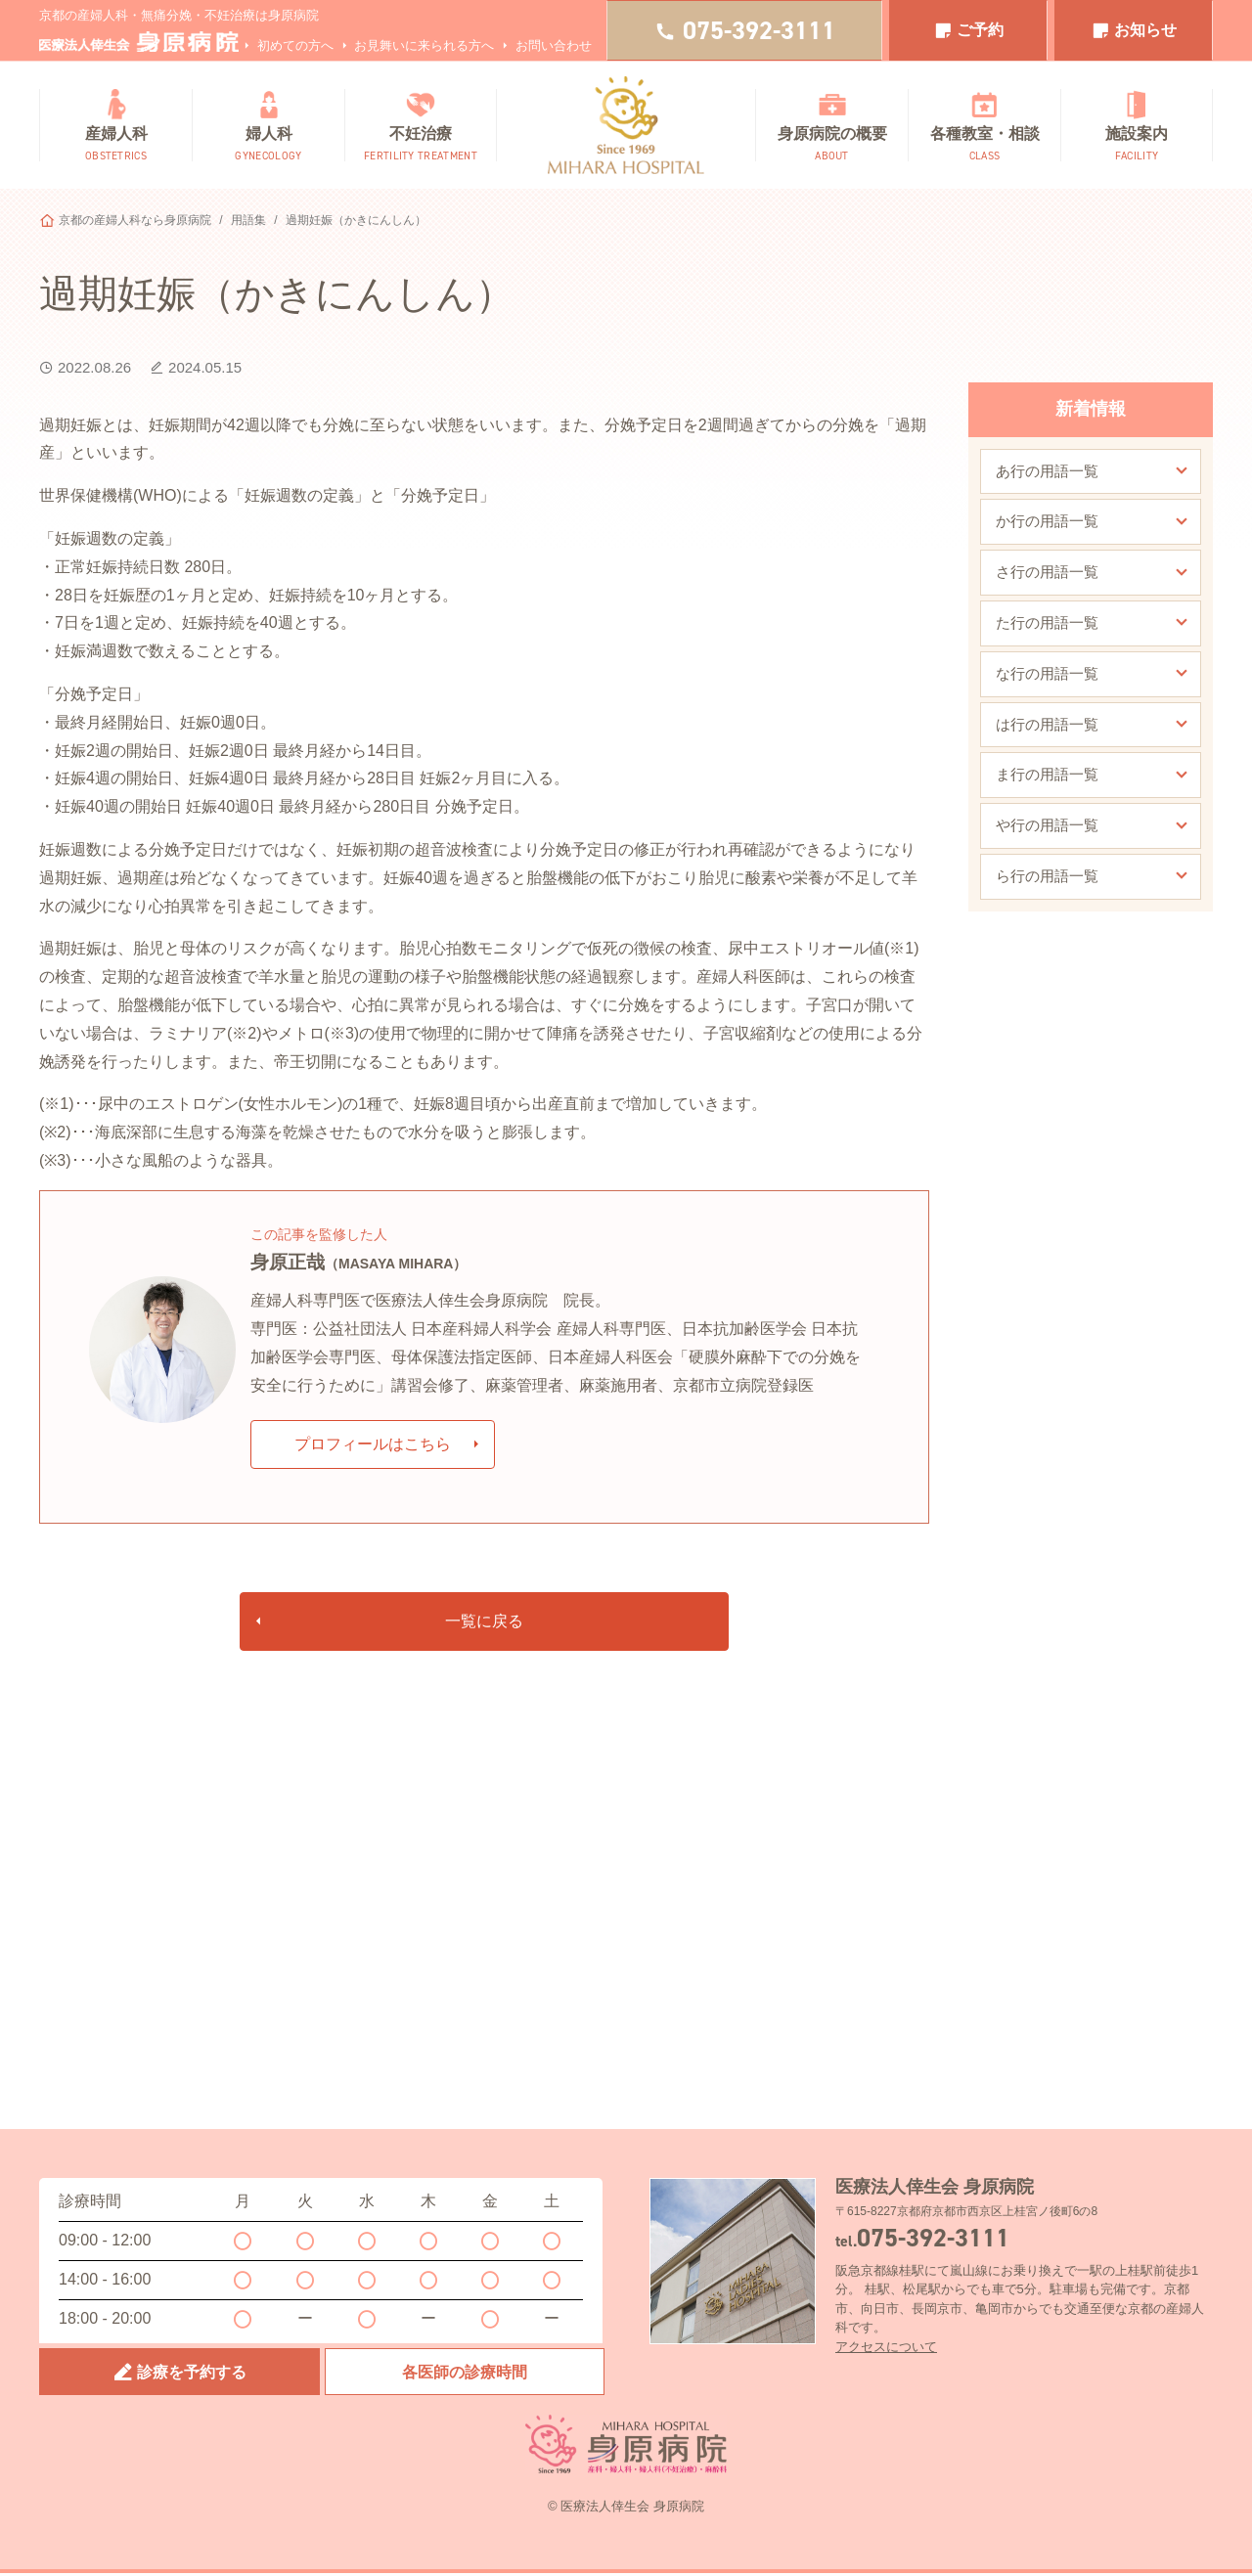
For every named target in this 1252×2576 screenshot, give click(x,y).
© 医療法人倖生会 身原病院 (626, 2508)
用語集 (248, 220)
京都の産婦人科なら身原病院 (135, 220)
